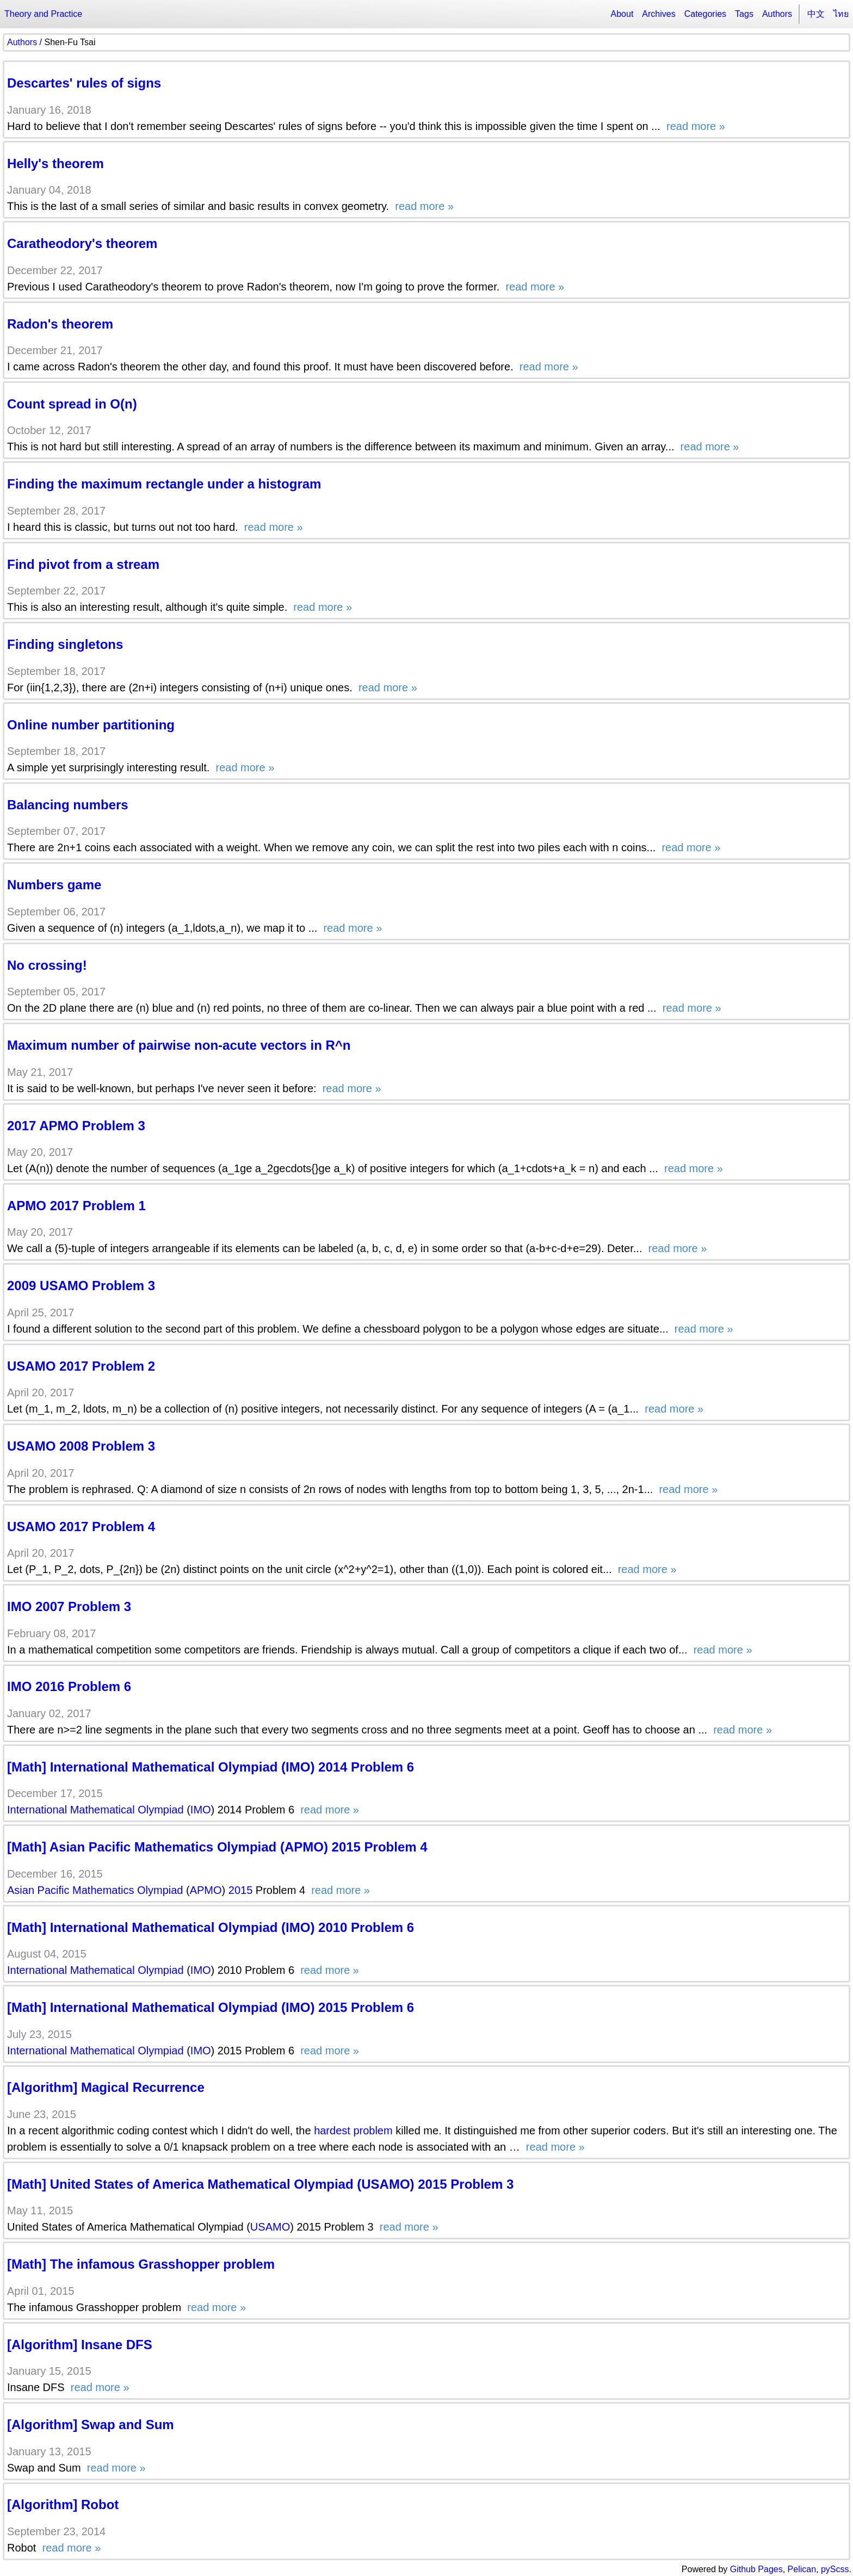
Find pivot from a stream (83, 564)
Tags (744, 13)
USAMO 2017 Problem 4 (81, 1526)
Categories (705, 13)
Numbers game (54, 884)
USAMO (270, 2227)
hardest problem (353, 2131)
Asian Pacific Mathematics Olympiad (95, 1890)
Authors (777, 13)
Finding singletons (65, 644)
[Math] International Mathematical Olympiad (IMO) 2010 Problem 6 (210, 1927)
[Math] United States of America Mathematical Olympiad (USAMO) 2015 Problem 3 (260, 2184)
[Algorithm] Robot (63, 2504)
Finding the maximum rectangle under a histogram (164, 483)
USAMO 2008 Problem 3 (81, 1446)
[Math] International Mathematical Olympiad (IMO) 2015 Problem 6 (210, 2007)
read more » (694, 126)
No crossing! (47, 965)
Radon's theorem (60, 324)
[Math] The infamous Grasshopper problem (141, 2264)
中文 (816, 13)
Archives (658, 13)
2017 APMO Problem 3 (76, 1125)
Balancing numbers (67, 804)
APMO (206, 1890)
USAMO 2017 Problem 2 (81, 1366)
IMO (200, 1810)
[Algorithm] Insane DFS (79, 2344)
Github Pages (756, 2569)
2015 (240, 1890)
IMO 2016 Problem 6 (69, 1686)
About (622, 13)
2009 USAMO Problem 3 (81, 1285)
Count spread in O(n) (72, 404)
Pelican (802, 2569)
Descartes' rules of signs (84, 83)
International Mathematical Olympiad (95, 1810)
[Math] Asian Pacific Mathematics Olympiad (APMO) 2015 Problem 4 (217, 1847)
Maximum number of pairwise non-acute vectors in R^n (178, 1045)
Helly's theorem (55, 163)
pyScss (835, 2569)
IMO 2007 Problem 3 (69, 1606)
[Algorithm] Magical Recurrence (106, 2087)
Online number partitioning (91, 724)
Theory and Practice (43, 13)
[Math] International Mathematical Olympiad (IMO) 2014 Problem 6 (210, 1767)
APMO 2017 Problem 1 (76, 1205)
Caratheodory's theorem (82, 243)
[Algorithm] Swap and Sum (90, 2424)
